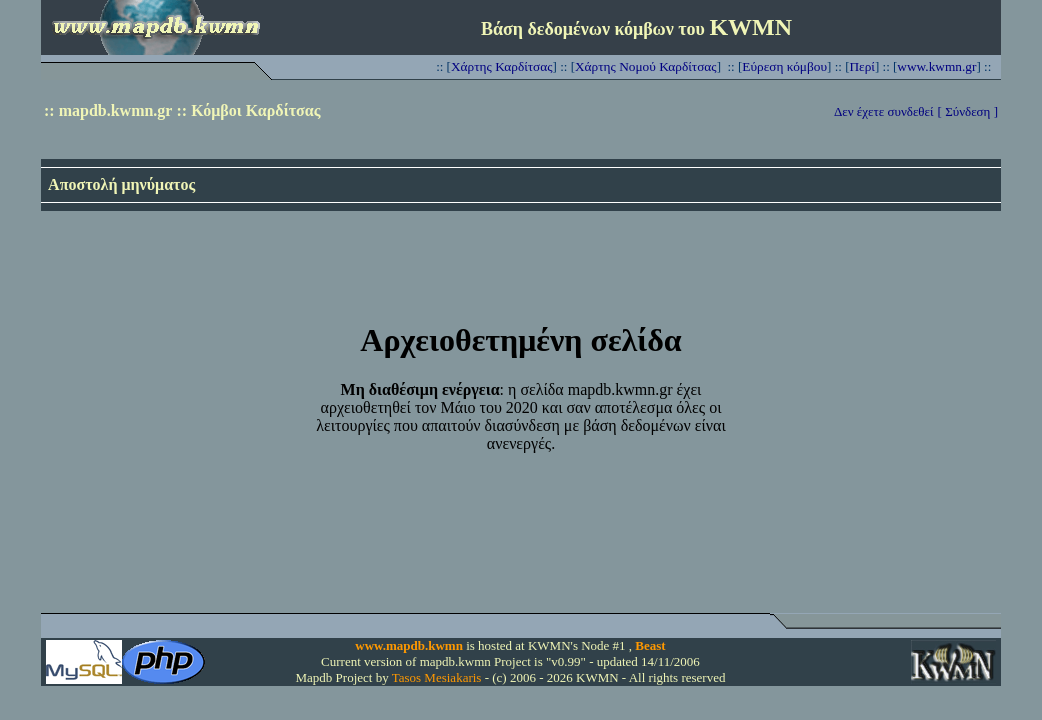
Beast (650, 645)
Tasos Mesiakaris (437, 677)
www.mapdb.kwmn (409, 645)
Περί (861, 66)
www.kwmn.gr (936, 66)
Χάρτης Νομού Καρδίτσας (646, 66)
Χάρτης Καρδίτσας (502, 66)
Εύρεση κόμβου (784, 66)
